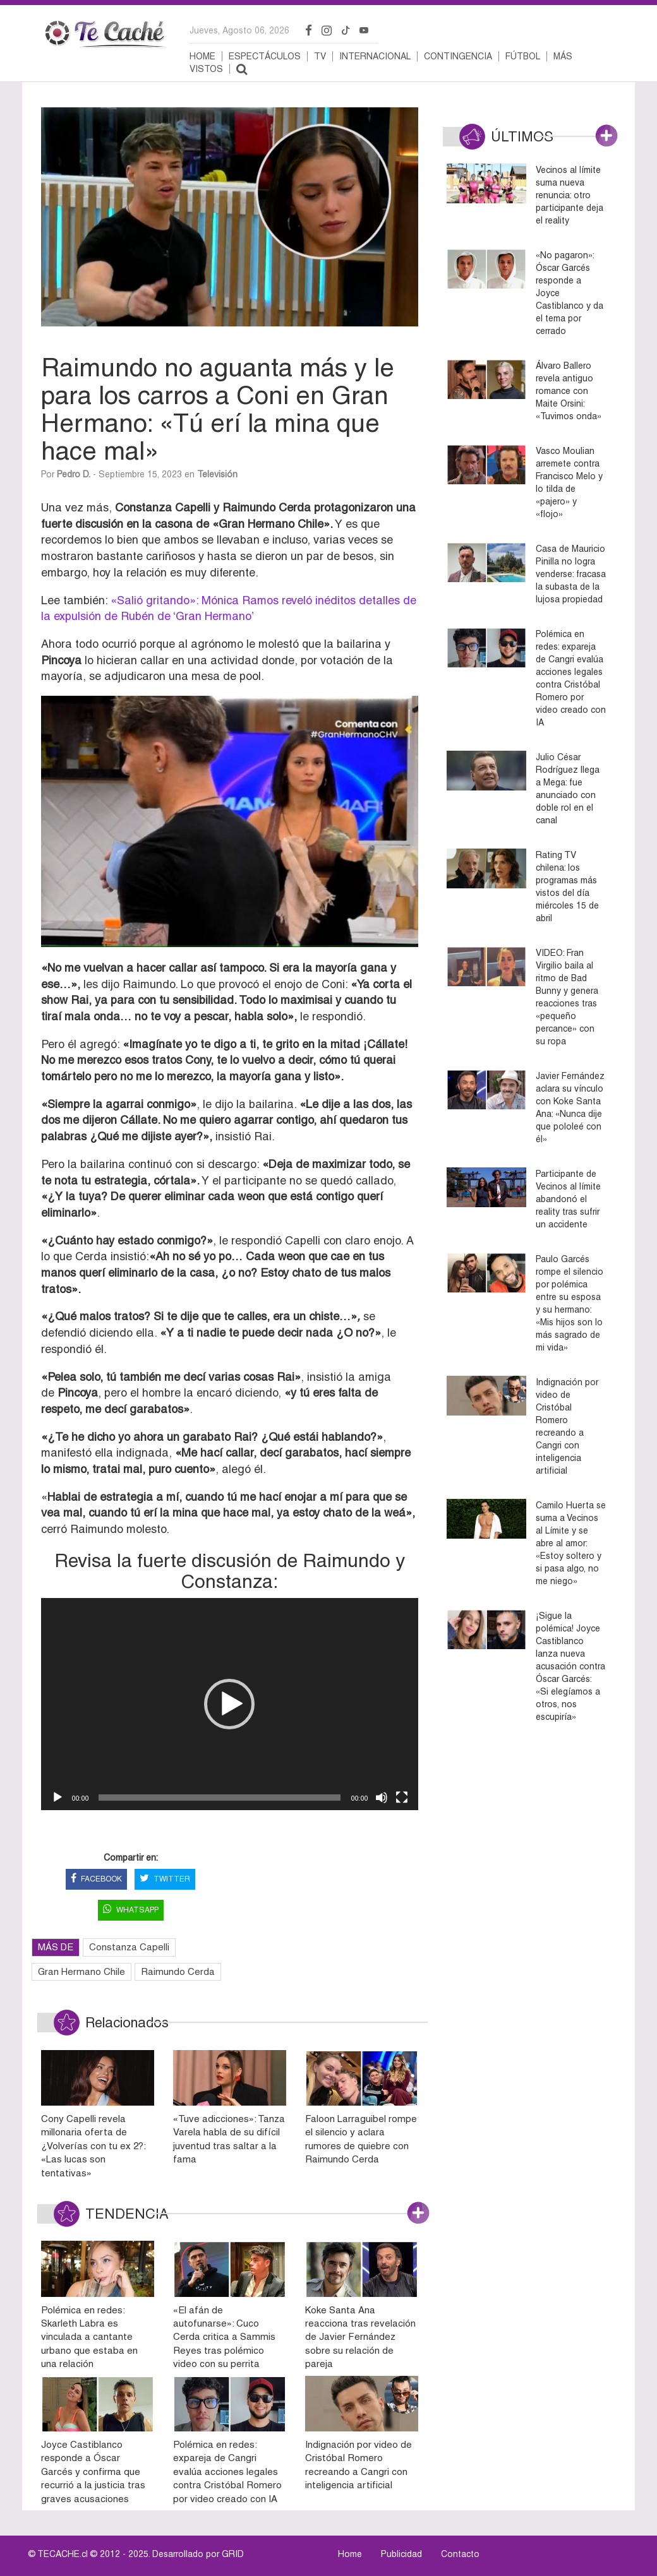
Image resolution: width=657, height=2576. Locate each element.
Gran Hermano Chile (81, 1971)
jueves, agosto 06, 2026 (239, 30)
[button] (229, 1704)
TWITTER (165, 1879)
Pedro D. (73, 474)
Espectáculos (265, 56)
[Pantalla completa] (401, 1797)
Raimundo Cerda (178, 1971)
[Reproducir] (57, 1797)
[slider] (220, 1797)
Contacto (460, 2554)
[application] (229, 1704)
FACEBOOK (96, 1879)
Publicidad (401, 2554)
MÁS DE (55, 1946)
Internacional (375, 56)
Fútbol (522, 56)
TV (320, 56)
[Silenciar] (381, 1797)
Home (202, 56)
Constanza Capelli (129, 1946)
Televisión (217, 474)
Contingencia (458, 56)
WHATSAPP (131, 1910)
